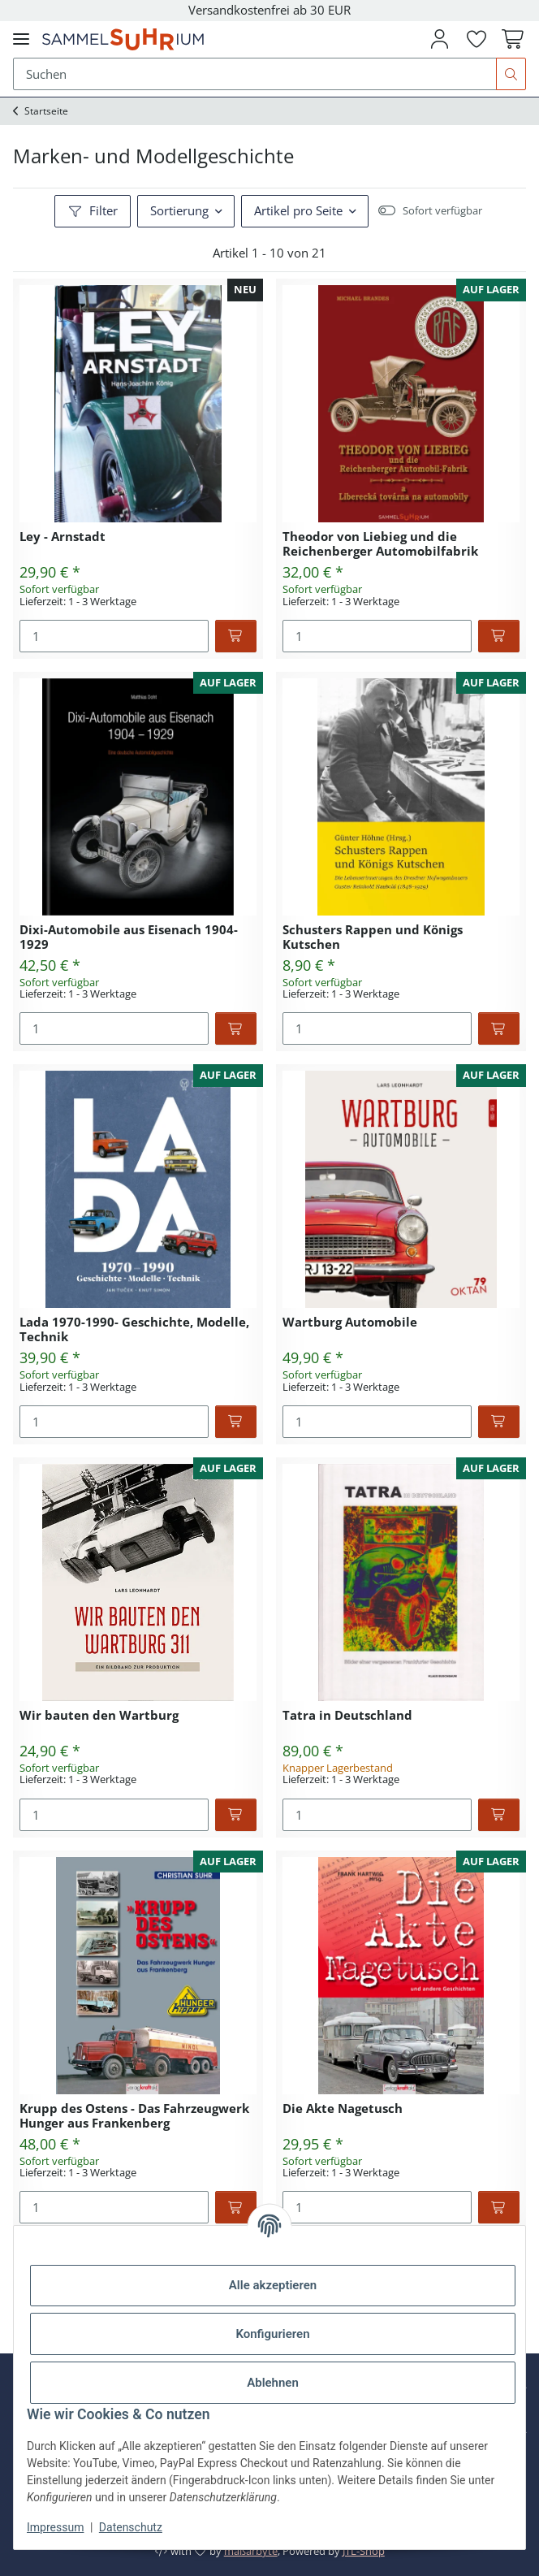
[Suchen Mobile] (255, 74)
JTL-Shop (364, 2551)
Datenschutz (130, 2527)
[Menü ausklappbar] (21, 39)
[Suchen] (511, 74)
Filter (92, 210)
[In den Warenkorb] (236, 636)
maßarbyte (251, 2551)
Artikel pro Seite (298, 210)
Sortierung (179, 210)
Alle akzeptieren (273, 2285)
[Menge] (114, 636)
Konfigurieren (272, 2334)
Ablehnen (273, 2382)
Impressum (55, 2527)
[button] (439, 39)
